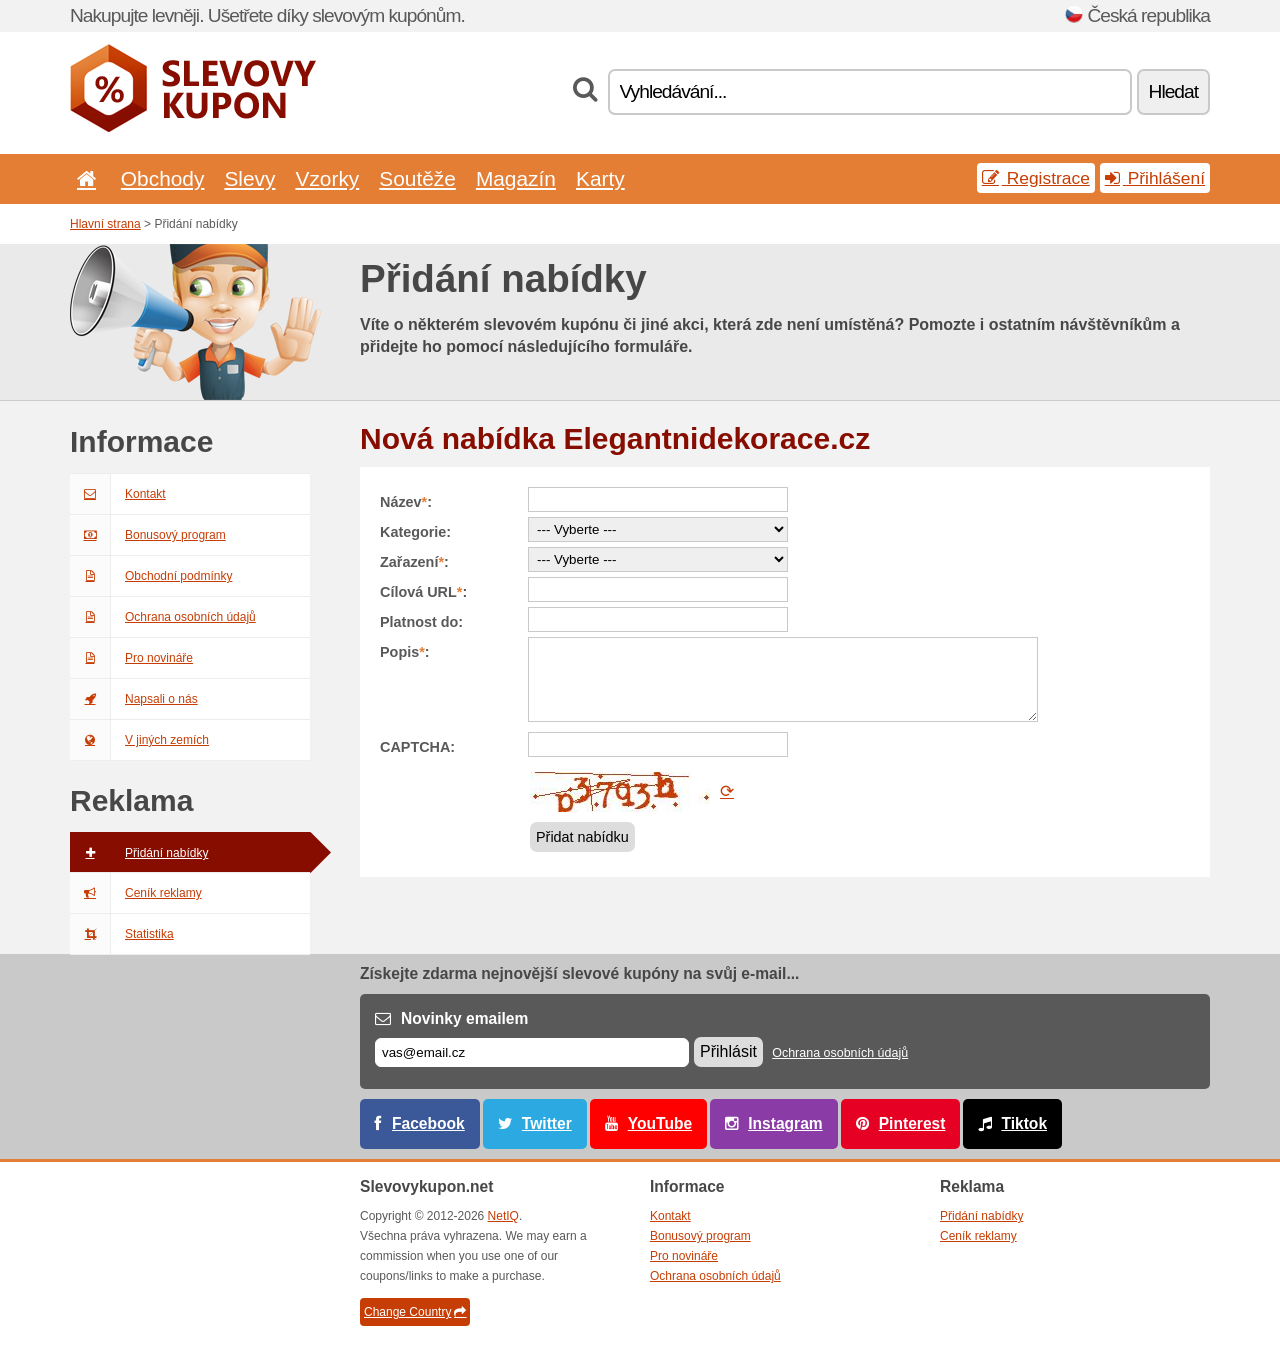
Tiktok (1024, 1123)
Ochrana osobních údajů (163, 617)
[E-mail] (532, 1052)
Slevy (249, 178)
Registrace (1036, 178)
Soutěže (417, 178)
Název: (406, 502)
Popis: (405, 652)
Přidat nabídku (582, 837)
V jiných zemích (139, 740)
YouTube (660, 1123)
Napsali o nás (134, 699)
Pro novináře (131, 658)
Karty (600, 178)
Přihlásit (728, 1051)
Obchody (163, 178)
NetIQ (503, 1216)
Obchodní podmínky (151, 576)
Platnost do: (421, 622)
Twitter (547, 1123)
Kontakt (118, 494)
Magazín (516, 178)
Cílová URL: (423, 592)
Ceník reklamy (136, 893)
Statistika (122, 934)
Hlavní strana (105, 224)
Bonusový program (148, 535)
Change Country (415, 1312)
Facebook (428, 1123)
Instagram (785, 1123)
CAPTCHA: (417, 747)
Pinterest (912, 1123)
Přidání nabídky (139, 853)
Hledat (1173, 91)
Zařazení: (414, 562)
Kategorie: (415, 532)
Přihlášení (1155, 178)
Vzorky (327, 178)
